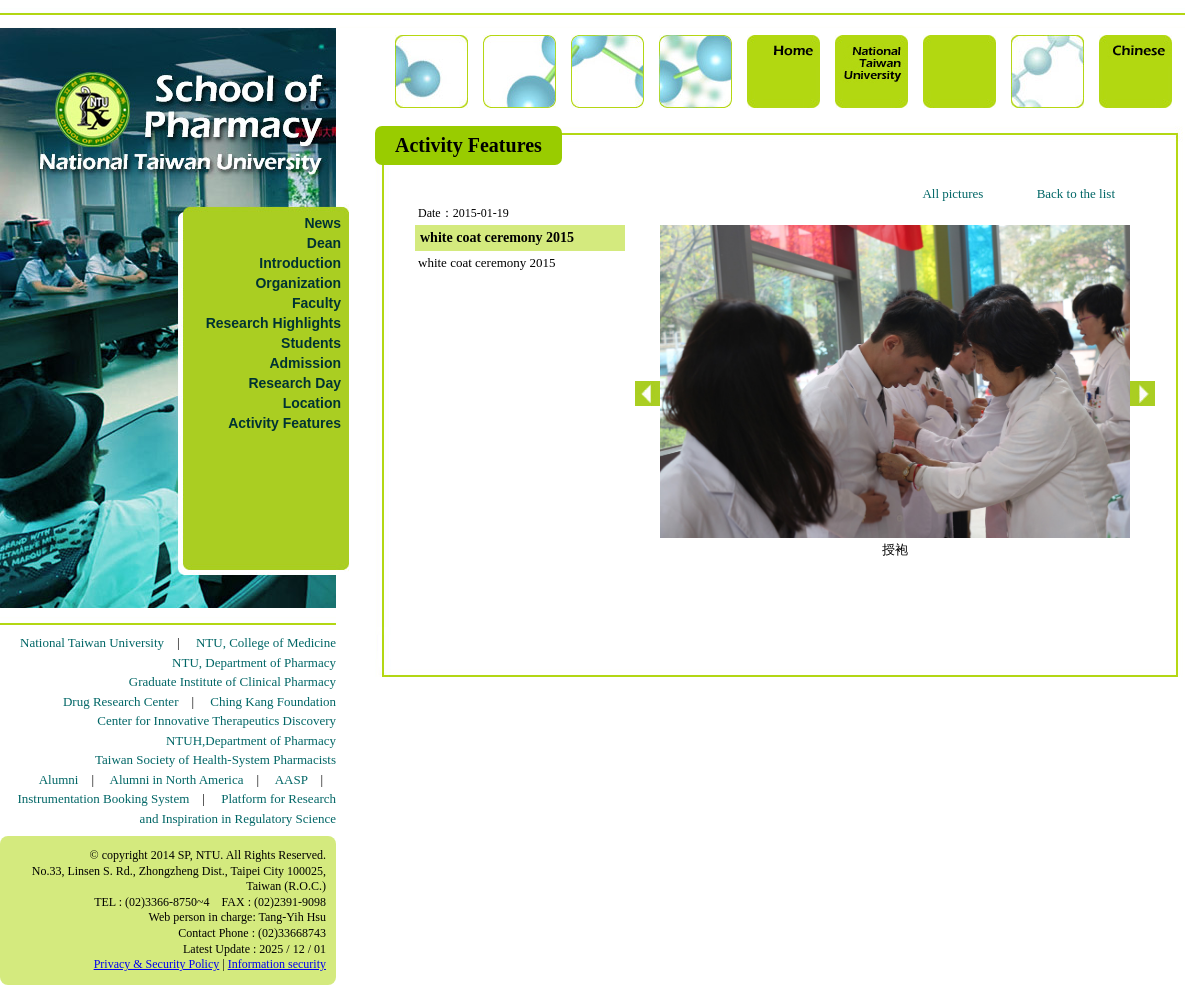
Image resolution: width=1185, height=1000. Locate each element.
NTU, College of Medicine (266, 642)
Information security (277, 964)
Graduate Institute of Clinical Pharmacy (232, 681)
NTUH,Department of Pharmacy (251, 740)
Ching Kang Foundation (273, 701)
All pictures (952, 193)
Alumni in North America (177, 779)
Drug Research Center (121, 701)
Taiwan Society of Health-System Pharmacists (215, 759)
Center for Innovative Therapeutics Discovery (216, 720)
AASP (291, 779)
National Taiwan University (92, 642)
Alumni (59, 779)
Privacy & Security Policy (157, 964)
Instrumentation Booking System (103, 798)
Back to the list (1076, 193)
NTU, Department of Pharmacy (254, 662)
